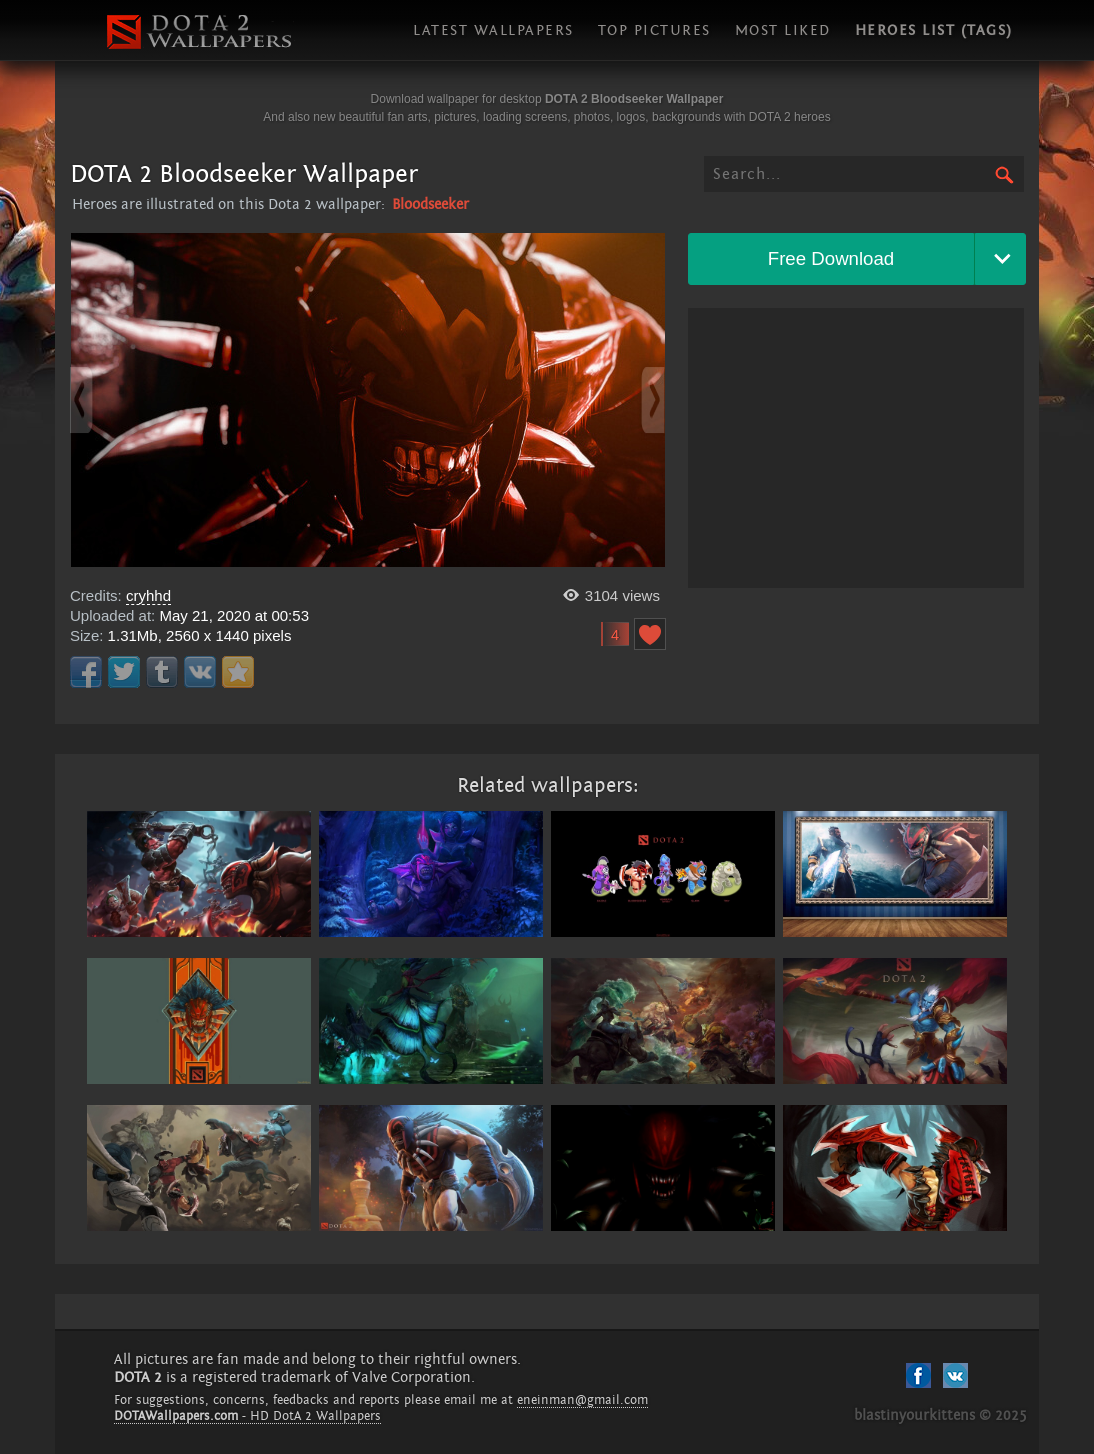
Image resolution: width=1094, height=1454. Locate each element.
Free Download (831, 258)
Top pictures (654, 30)
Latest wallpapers (493, 30)
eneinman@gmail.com (582, 1400)
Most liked (783, 30)
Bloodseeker (430, 204)
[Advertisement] (856, 448)
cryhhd (148, 595)
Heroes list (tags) (934, 30)
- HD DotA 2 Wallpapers (247, 1416)
